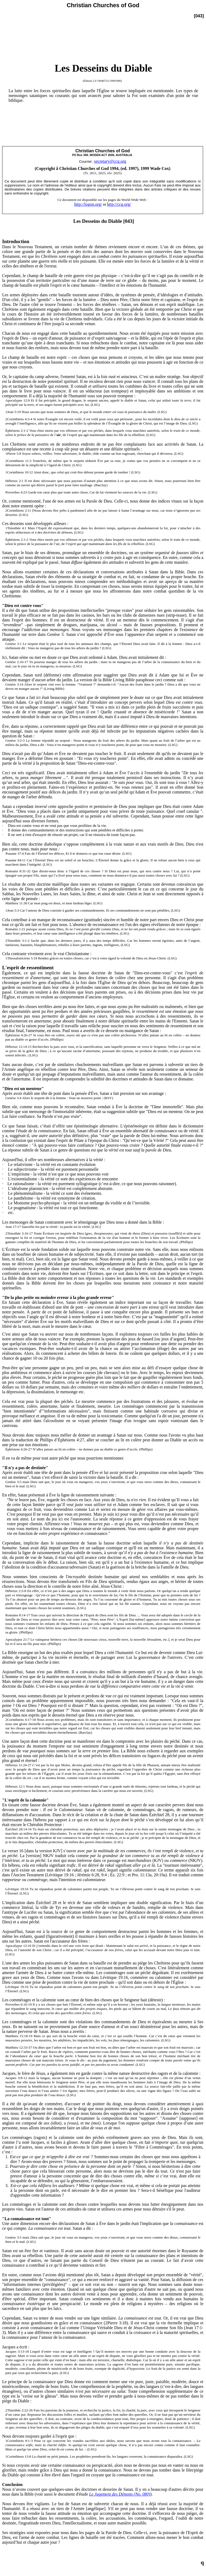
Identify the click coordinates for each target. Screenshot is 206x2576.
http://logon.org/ (88, 204)
